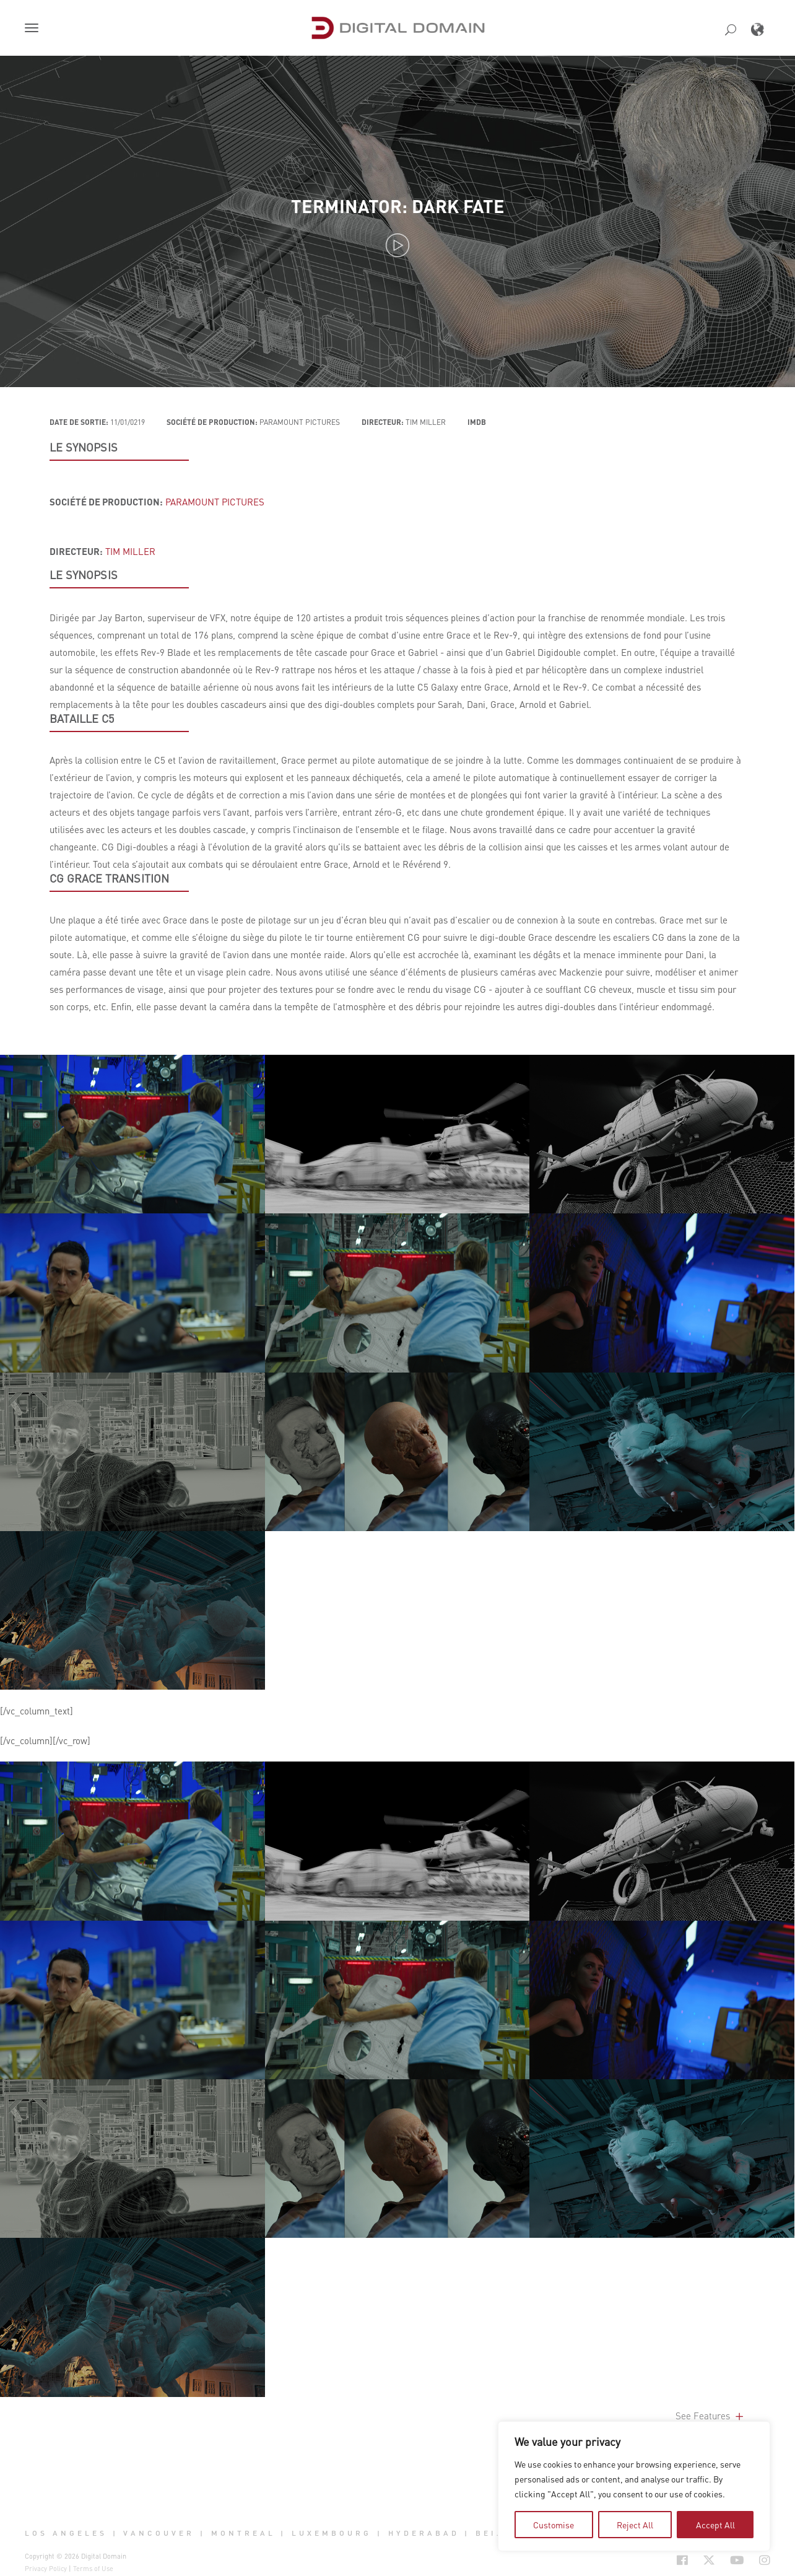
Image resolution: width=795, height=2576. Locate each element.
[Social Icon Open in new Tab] (682, 2560)
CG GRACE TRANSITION (109, 878)
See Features (710, 2415)
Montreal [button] (243, 2533)
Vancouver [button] (158, 2533)
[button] (34, 29)
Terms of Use (93, 2568)
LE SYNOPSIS (84, 447)
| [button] (115, 2533)
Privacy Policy (46, 2568)
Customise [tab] (553, 2524)
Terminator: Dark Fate (398, 206)
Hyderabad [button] (423, 2533)
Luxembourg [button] (331, 2533)
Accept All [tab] (715, 2524)
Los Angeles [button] (66, 2533)
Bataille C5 (82, 718)
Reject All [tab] (635, 2524)
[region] (634, 2486)
